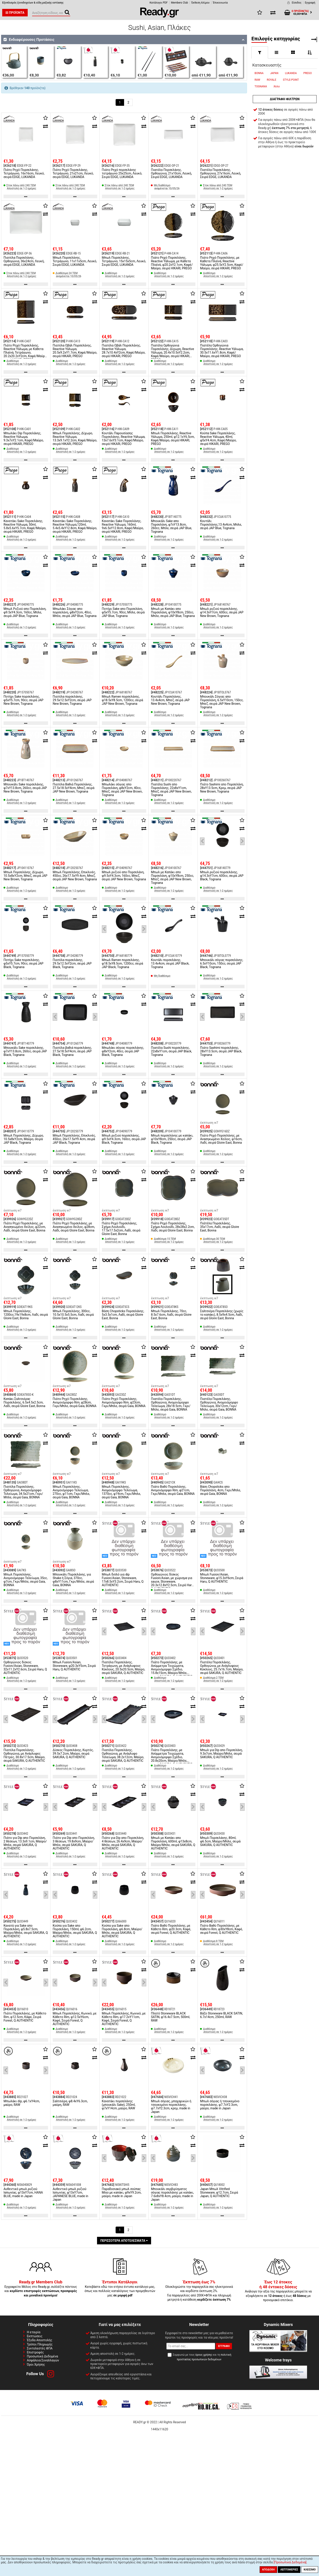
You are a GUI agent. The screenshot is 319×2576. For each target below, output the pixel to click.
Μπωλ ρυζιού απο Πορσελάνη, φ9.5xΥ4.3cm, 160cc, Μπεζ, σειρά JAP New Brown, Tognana (124, 875)
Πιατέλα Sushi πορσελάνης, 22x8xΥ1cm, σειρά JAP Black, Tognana (171, 1051)
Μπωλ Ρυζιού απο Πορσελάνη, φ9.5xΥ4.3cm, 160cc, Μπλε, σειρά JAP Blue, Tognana (25, 612)
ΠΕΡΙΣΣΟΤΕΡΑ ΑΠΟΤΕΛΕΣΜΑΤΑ (124, 2240)
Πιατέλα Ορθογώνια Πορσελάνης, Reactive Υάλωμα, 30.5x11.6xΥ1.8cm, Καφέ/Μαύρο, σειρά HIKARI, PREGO (221, 351)
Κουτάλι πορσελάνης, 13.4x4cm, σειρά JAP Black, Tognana (170, 963)
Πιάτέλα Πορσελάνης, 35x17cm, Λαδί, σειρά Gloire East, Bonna (219, 1226)
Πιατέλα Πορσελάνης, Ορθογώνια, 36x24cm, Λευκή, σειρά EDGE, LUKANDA (24, 261)
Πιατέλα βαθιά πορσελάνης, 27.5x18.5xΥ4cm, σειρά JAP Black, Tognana (72, 1051)
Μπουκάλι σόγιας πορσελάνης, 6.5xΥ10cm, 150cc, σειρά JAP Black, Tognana (221, 963)
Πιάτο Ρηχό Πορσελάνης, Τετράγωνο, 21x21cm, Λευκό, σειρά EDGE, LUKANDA (73, 173)
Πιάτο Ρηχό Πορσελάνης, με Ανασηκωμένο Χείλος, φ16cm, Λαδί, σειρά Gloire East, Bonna (221, 1139)
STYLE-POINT (291, 79)
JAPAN (274, 73)
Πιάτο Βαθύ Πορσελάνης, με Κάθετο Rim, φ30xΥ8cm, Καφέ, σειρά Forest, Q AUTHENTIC (221, 1929)
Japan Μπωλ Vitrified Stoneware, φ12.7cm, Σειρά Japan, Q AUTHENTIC (219, 2192)
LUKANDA (291, 73)
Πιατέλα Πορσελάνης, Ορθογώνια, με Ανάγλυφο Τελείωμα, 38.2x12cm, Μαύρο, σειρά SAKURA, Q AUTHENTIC (123, 1755)
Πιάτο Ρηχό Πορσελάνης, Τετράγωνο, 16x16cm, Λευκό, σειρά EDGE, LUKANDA (24, 173)
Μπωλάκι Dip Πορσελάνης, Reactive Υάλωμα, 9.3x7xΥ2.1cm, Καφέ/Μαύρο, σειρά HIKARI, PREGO (24, 438)
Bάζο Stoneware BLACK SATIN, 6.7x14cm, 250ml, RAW (221, 2015)
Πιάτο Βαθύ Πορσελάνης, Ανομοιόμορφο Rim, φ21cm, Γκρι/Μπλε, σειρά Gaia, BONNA (173, 1490)
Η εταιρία (33, 2332)
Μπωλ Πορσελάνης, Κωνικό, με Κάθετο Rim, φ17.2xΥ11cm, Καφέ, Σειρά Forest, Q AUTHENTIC (124, 2019)
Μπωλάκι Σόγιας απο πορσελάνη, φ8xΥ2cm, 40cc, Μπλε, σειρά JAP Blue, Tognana (75, 612)
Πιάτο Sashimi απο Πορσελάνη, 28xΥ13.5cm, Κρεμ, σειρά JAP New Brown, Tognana (222, 788)
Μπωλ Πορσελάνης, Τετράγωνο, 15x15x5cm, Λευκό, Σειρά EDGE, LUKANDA (124, 261)
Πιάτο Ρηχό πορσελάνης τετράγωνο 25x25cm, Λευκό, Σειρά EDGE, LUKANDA (122, 173)
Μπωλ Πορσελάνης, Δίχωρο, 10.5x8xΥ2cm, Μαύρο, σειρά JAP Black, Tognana (24, 1139)
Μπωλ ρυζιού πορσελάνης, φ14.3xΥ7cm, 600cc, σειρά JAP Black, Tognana (221, 875)
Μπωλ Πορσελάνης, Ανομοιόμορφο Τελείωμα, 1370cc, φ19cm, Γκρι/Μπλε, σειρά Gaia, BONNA (121, 1492)
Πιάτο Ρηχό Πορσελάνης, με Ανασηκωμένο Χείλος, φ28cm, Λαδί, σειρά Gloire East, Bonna (74, 1226)
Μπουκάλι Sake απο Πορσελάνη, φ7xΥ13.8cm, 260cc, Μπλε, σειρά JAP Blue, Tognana (171, 526)
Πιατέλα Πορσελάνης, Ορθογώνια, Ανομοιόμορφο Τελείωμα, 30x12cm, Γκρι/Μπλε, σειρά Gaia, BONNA (219, 1404)
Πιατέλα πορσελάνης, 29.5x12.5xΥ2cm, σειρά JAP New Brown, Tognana (72, 700)
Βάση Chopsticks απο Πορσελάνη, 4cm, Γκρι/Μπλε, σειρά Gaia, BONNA (220, 1490)
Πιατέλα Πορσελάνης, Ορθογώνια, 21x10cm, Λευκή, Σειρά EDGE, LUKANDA (171, 173)
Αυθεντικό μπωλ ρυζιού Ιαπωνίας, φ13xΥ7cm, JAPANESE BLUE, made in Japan (70, 2194)
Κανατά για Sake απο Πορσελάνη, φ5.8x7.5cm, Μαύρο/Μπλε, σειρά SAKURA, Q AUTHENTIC (26, 1931)
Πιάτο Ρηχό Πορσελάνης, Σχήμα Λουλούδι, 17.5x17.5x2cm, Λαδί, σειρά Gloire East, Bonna (121, 1228)
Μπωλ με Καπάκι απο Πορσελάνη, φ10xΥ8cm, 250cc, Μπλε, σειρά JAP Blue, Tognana (173, 612)
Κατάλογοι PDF (158, 2)
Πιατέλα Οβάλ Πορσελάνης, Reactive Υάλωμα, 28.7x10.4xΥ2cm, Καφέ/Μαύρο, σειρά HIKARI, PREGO (124, 351)
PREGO (307, 73)
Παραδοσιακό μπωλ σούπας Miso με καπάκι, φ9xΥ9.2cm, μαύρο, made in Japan (122, 2192)
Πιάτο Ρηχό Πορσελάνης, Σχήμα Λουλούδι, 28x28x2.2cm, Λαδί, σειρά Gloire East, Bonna (173, 1226)
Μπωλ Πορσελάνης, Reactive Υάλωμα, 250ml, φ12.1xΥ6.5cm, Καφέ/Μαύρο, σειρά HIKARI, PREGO (173, 438)
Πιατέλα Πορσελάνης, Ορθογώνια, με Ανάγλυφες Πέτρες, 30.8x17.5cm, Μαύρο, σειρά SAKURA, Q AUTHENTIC (24, 1755)
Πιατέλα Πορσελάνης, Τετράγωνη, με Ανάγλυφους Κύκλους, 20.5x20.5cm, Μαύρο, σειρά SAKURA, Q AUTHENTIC (123, 1667)
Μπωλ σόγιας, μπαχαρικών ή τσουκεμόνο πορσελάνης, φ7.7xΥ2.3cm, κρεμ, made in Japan (171, 2106)
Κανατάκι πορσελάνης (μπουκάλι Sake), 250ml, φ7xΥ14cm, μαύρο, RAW (119, 2104)
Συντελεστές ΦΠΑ (40, 2348)
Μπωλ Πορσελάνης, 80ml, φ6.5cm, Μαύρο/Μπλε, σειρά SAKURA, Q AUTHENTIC (220, 1841)
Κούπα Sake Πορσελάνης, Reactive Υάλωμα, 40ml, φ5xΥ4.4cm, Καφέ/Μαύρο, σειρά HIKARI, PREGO (218, 438)
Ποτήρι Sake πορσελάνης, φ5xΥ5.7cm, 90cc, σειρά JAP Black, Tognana (23, 963)
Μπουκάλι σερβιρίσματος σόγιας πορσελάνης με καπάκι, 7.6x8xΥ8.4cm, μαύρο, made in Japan (172, 2194)
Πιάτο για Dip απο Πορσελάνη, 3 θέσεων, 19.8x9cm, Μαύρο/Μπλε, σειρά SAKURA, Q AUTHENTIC (74, 1843)
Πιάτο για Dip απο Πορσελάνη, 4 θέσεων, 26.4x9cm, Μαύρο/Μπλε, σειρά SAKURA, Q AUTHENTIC (123, 1843)
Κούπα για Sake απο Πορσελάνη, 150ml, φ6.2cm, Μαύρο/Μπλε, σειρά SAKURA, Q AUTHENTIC (75, 1931)
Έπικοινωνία (220, 2)
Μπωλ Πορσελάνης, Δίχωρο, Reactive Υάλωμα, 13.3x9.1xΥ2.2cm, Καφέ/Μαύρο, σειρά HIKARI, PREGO (75, 438)
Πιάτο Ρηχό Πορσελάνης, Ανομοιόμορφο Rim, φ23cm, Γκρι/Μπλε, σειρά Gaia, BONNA (124, 1402)
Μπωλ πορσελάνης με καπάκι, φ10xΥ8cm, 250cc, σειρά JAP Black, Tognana (172, 1139)
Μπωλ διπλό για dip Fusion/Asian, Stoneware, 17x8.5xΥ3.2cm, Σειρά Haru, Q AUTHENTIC (123, 1580)
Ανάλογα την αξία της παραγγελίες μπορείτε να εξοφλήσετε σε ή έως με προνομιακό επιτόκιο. (278, 2291)
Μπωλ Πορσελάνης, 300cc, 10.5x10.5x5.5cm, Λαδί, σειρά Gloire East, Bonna (73, 1314)
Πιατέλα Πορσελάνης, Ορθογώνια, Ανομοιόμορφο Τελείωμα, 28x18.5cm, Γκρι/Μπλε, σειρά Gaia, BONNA (170, 1404)
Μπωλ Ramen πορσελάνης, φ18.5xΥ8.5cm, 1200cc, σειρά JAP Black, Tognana (122, 963)
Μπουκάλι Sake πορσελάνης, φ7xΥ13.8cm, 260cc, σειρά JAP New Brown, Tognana (25, 788)
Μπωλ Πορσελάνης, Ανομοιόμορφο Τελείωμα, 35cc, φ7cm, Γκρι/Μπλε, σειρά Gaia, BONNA (26, 1580)
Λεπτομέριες (289, 2569)
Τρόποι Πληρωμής (40, 2344)
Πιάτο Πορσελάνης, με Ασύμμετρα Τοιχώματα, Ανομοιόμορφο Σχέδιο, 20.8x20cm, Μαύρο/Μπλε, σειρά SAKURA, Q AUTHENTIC (171, 1757)
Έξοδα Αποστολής (39, 2340)
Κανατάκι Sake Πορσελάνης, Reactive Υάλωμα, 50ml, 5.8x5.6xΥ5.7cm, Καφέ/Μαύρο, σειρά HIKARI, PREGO (25, 526)
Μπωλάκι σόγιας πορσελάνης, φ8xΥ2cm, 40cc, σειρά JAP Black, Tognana (123, 1051)
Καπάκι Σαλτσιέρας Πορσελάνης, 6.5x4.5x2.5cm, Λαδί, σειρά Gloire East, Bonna (24, 1402)
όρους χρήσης (203, 2354)
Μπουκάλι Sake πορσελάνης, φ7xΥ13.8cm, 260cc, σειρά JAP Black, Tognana (25, 1051)
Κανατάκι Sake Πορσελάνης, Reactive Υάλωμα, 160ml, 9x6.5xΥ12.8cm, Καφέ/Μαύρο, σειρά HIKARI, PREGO (123, 526)
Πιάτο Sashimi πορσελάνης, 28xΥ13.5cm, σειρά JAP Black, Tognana (221, 1051)
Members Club (179, 2)
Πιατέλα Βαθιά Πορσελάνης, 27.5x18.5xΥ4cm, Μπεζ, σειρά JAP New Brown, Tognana (73, 788)
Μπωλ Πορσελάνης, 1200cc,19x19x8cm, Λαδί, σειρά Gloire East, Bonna (26, 1314)
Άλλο (277, 86)
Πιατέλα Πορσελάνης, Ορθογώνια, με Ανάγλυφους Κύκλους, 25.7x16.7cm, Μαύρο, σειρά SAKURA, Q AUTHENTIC (221, 1667)
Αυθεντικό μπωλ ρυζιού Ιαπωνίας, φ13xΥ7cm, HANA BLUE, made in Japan (23, 2192)
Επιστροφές (35, 2352)
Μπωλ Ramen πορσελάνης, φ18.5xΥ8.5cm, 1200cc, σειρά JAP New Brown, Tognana (122, 700)
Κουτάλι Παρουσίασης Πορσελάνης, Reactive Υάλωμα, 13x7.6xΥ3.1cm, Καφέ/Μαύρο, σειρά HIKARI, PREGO (123, 438)
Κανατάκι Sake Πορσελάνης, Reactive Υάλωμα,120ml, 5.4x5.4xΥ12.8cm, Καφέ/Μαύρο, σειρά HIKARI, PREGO (75, 526)
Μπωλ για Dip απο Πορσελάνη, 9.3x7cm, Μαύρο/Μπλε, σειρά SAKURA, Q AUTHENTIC (221, 1753)
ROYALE (271, 79)
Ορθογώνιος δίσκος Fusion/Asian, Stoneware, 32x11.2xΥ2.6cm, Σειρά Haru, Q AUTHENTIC (25, 1667)
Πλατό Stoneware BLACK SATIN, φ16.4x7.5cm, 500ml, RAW (170, 2017)
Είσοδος (296, 2)
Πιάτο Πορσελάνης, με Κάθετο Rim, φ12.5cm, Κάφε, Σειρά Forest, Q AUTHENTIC (25, 2017)
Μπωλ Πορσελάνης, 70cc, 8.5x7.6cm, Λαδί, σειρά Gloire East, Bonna (171, 1314)
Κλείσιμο (310, 2569)
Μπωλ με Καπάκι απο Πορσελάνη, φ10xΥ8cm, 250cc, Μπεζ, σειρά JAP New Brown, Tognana (172, 877)
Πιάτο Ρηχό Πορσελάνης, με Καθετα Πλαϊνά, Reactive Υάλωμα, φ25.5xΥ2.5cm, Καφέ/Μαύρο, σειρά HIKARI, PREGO (221, 263)
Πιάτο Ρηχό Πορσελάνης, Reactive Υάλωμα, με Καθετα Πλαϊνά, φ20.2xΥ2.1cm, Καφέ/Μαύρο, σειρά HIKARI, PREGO (172, 263)
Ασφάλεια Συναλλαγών (43, 2360)
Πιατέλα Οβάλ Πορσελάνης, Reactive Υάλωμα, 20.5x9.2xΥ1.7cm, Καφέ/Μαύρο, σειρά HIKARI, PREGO (75, 351)
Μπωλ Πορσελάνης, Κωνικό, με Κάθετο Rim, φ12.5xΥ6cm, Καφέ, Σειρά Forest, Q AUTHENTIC (75, 2019)
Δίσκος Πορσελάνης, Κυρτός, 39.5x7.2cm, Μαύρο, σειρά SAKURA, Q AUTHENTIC (73, 1753)
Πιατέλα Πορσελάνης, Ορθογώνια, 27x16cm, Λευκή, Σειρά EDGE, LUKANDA (220, 173)
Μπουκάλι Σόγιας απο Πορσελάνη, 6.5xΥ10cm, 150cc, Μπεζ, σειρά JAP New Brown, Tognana (221, 702)
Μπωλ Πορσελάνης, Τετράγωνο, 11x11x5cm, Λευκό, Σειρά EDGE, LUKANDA (75, 261)
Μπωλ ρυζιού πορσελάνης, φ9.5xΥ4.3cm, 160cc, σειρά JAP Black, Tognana (124, 1139)
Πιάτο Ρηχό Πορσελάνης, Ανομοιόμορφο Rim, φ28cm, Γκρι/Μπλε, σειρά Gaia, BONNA (74, 1402)
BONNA (259, 73)
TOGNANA (261, 86)
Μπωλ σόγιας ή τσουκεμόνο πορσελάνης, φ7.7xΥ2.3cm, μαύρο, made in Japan (219, 2104)
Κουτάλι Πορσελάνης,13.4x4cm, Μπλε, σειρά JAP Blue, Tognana (221, 524)
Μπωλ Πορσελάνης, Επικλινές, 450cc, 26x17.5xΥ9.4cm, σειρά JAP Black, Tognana (74, 1139)
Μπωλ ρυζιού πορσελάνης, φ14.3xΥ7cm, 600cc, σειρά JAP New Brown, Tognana (221, 612)
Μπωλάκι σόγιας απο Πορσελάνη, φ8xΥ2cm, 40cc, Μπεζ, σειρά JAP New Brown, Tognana (122, 790)
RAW (257, 79)
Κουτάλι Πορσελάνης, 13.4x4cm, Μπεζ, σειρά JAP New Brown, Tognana (170, 700)
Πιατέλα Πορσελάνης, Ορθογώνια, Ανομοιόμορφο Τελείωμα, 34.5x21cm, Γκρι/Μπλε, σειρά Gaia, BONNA (23, 1492)
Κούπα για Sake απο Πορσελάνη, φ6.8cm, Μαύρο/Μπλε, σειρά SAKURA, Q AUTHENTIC (122, 1931)
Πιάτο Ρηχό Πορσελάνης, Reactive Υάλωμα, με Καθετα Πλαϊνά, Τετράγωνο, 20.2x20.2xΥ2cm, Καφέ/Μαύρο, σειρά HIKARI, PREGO (25, 352)
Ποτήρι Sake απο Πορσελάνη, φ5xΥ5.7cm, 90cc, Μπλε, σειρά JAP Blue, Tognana (123, 612)
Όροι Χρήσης (36, 2364)
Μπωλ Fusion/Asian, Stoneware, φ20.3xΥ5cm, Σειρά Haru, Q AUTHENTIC (74, 1665)
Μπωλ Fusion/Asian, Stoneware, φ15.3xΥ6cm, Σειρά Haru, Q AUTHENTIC (221, 1578)
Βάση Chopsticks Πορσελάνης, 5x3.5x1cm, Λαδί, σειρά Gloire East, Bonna (123, 1314)
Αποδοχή (268, 2569)
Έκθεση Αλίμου (200, 2)
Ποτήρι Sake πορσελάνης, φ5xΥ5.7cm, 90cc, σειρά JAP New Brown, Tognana (23, 700)
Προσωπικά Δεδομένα (42, 2356)
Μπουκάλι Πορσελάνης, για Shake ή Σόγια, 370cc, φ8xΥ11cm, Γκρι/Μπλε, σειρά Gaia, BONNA (73, 1580)
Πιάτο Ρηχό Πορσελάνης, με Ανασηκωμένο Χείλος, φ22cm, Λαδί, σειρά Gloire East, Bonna (25, 1226)
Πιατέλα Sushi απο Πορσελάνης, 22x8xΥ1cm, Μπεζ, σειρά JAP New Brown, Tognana (171, 790)
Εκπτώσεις (34, 2336)
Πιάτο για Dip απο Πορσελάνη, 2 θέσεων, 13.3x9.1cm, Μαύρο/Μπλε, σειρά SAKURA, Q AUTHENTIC (25, 1843)
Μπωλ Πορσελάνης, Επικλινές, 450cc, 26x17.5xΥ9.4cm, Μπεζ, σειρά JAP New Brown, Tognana (75, 875)
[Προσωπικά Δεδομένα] (290, 2562)
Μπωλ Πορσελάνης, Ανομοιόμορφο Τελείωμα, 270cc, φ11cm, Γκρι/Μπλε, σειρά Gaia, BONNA (71, 1492)
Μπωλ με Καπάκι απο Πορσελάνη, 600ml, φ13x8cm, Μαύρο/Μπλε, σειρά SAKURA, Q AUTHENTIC (173, 1843)
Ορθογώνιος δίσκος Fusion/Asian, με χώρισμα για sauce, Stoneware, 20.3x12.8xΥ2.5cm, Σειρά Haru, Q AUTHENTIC (172, 1581)
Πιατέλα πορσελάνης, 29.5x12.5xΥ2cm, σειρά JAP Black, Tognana (72, 963)
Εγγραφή (310, 2)
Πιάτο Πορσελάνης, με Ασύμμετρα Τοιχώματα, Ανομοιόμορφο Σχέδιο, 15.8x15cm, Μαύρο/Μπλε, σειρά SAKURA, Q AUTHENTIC (171, 1669)
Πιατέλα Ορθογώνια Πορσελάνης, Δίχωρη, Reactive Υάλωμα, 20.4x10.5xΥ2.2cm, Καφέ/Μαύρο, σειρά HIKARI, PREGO (172, 352)
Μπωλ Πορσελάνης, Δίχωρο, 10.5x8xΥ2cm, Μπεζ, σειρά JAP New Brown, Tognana (25, 875)
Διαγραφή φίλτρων (285, 99)
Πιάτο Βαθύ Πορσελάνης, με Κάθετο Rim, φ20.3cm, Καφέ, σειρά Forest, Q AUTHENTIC (171, 1929)
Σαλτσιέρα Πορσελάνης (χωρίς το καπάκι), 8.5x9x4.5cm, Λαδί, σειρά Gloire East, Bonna (221, 1314)
